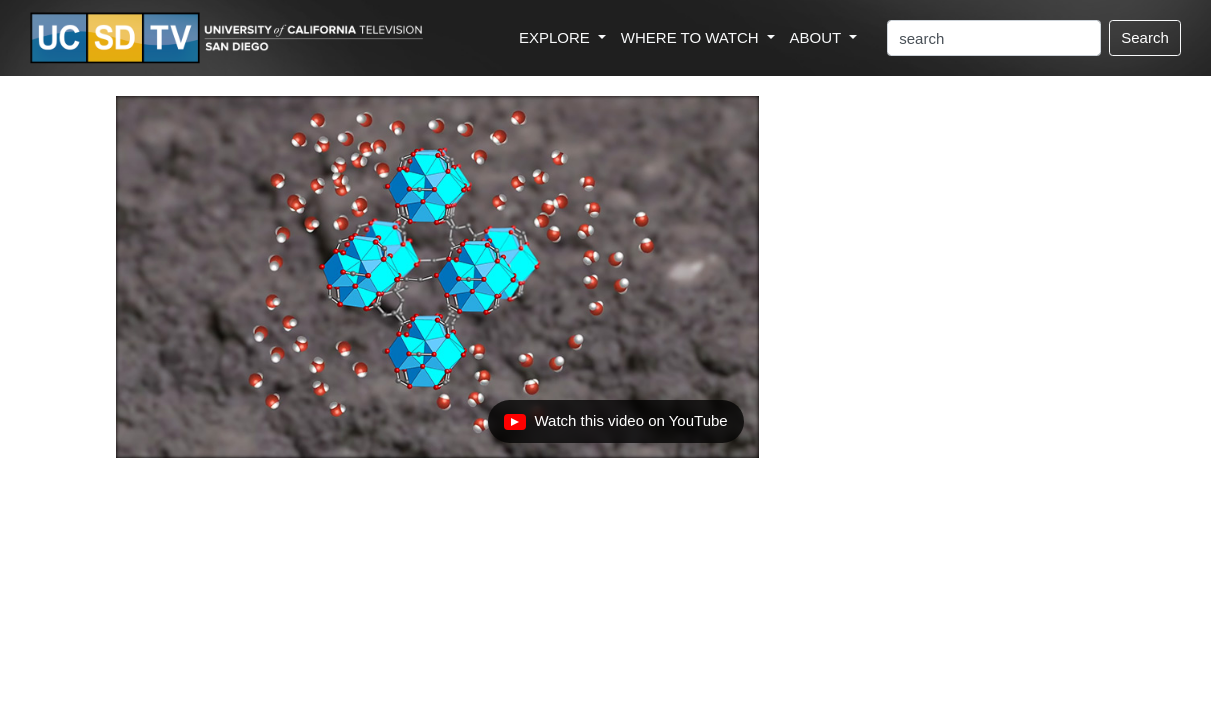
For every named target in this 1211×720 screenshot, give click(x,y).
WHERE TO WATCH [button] (692, 37)
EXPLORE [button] (556, 37)
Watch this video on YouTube (615, 426)
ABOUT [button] (818, 37)
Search (1145, 37)
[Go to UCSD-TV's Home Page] (230, 38)
